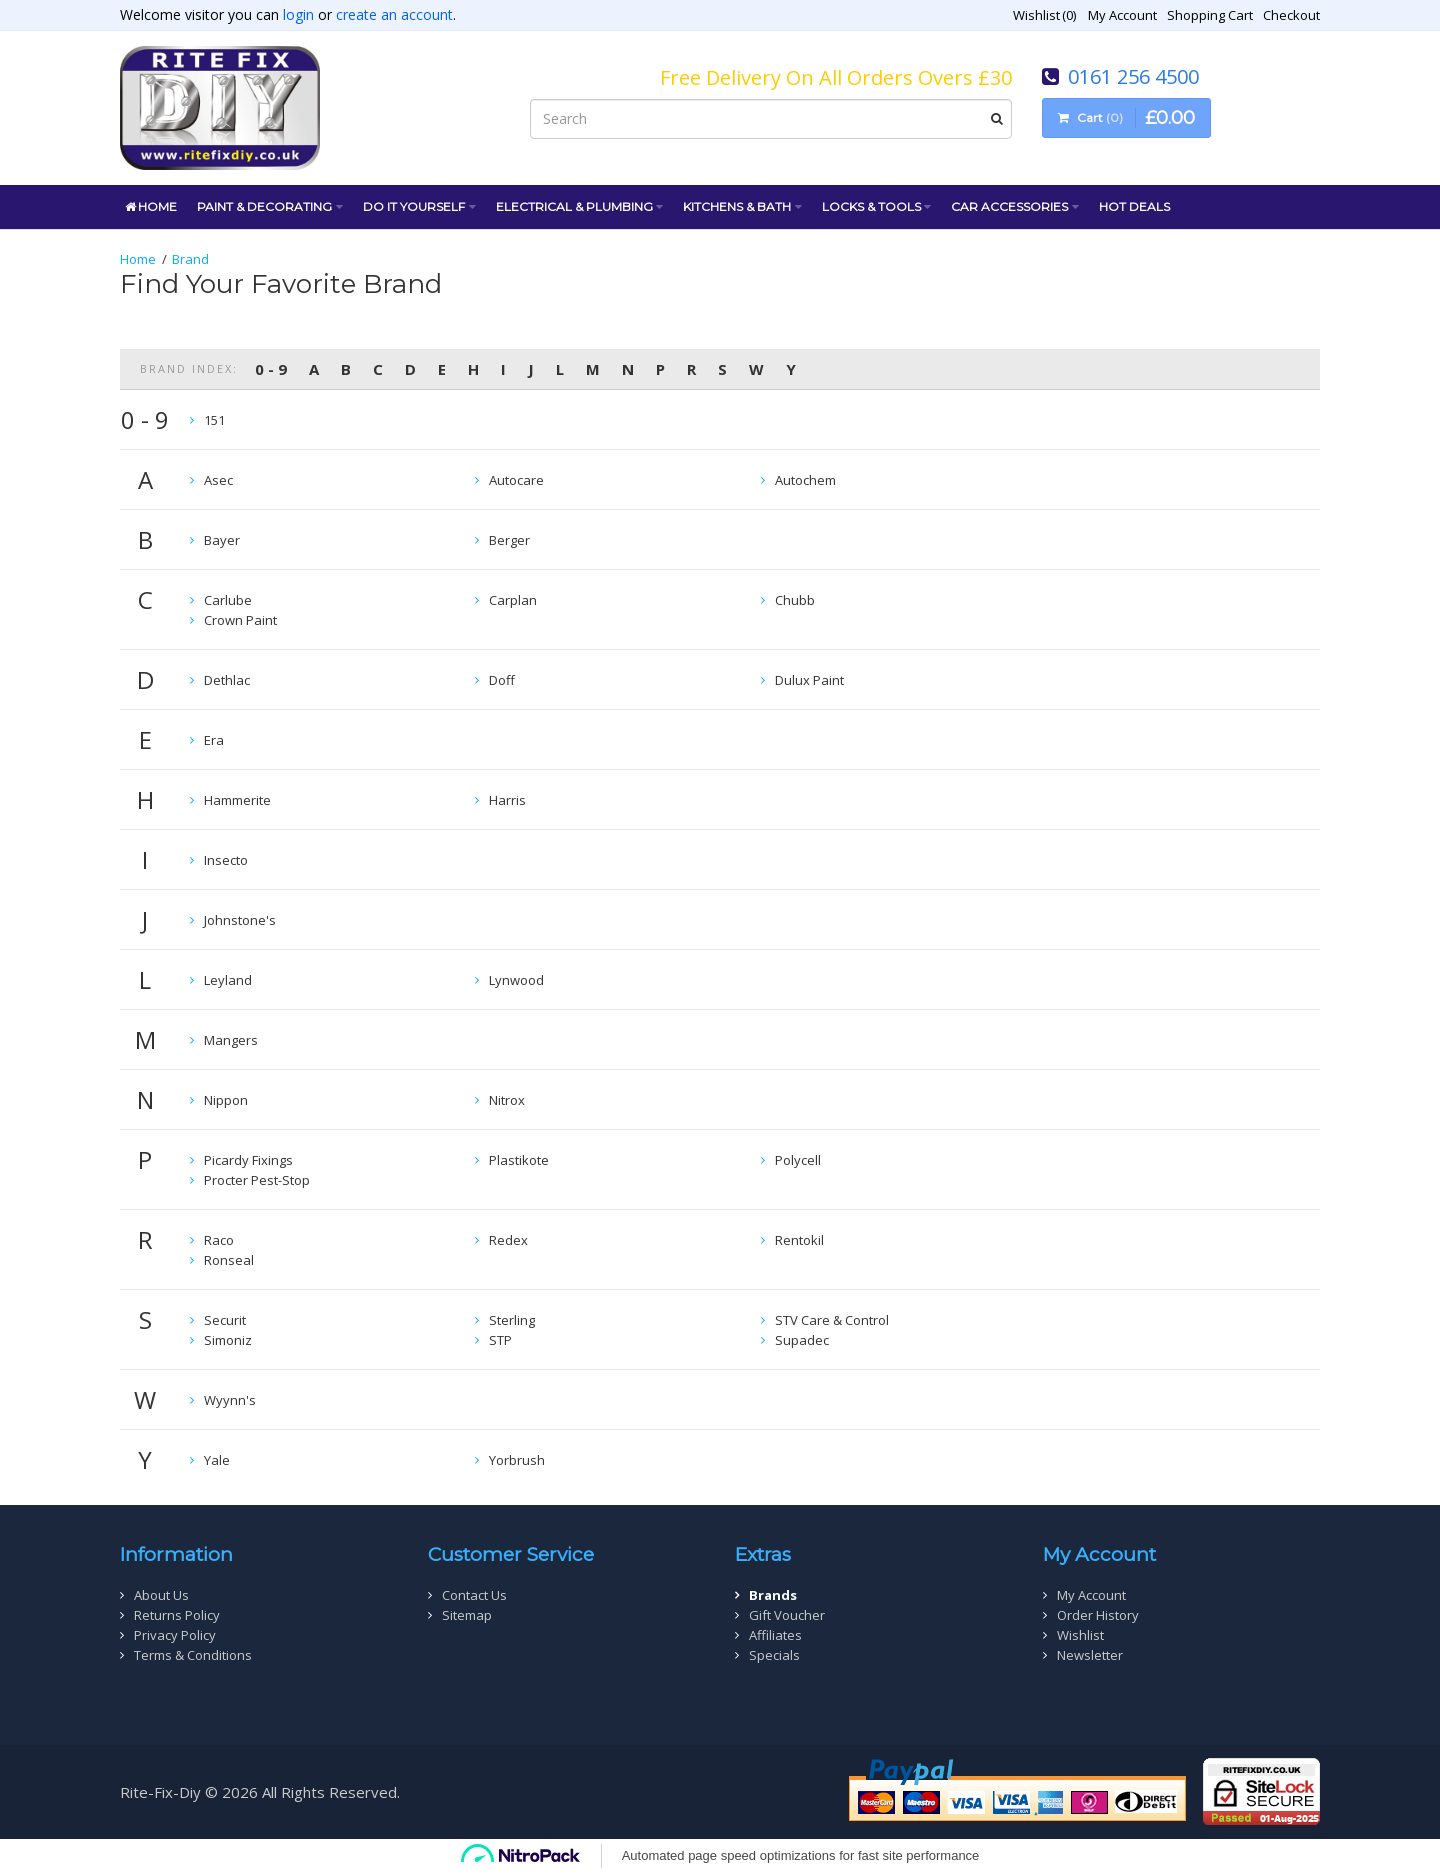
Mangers (231, 1040)
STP (500, 1340)
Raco (219, 1240)
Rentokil (799, 1240)
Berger (509, 540)
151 (214, 420)
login (298, 14)
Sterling (512, 1320)
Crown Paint (240, 620)
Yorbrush (517, 1460)
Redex (508, 1240)
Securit (225, 1320)
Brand (190, 259)
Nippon (226, 1100)
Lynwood (516, 980)
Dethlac (227, 680)
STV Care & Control (832, 1320)
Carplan (513, 600)
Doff (502, 680)
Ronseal (229, 1260)
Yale (217, 1460)
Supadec (802, 1340)
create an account (394, 14)
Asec (218, 480)
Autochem (805, 480)
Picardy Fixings (248, 1160)
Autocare (516, 480)
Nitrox (507, 1100)
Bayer (222, 540)
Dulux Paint (809, 680)
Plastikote (519, 1160)
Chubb (795, 600)
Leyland (228, 980)
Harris (507, 800)
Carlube (228, 600)
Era (214, 740)
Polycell (798, 1160)
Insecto (226, 860)
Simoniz (228, 1340)
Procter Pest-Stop (257, 1180)
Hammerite (237, 800)
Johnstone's (240, 920)
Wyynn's (230, 1400)
